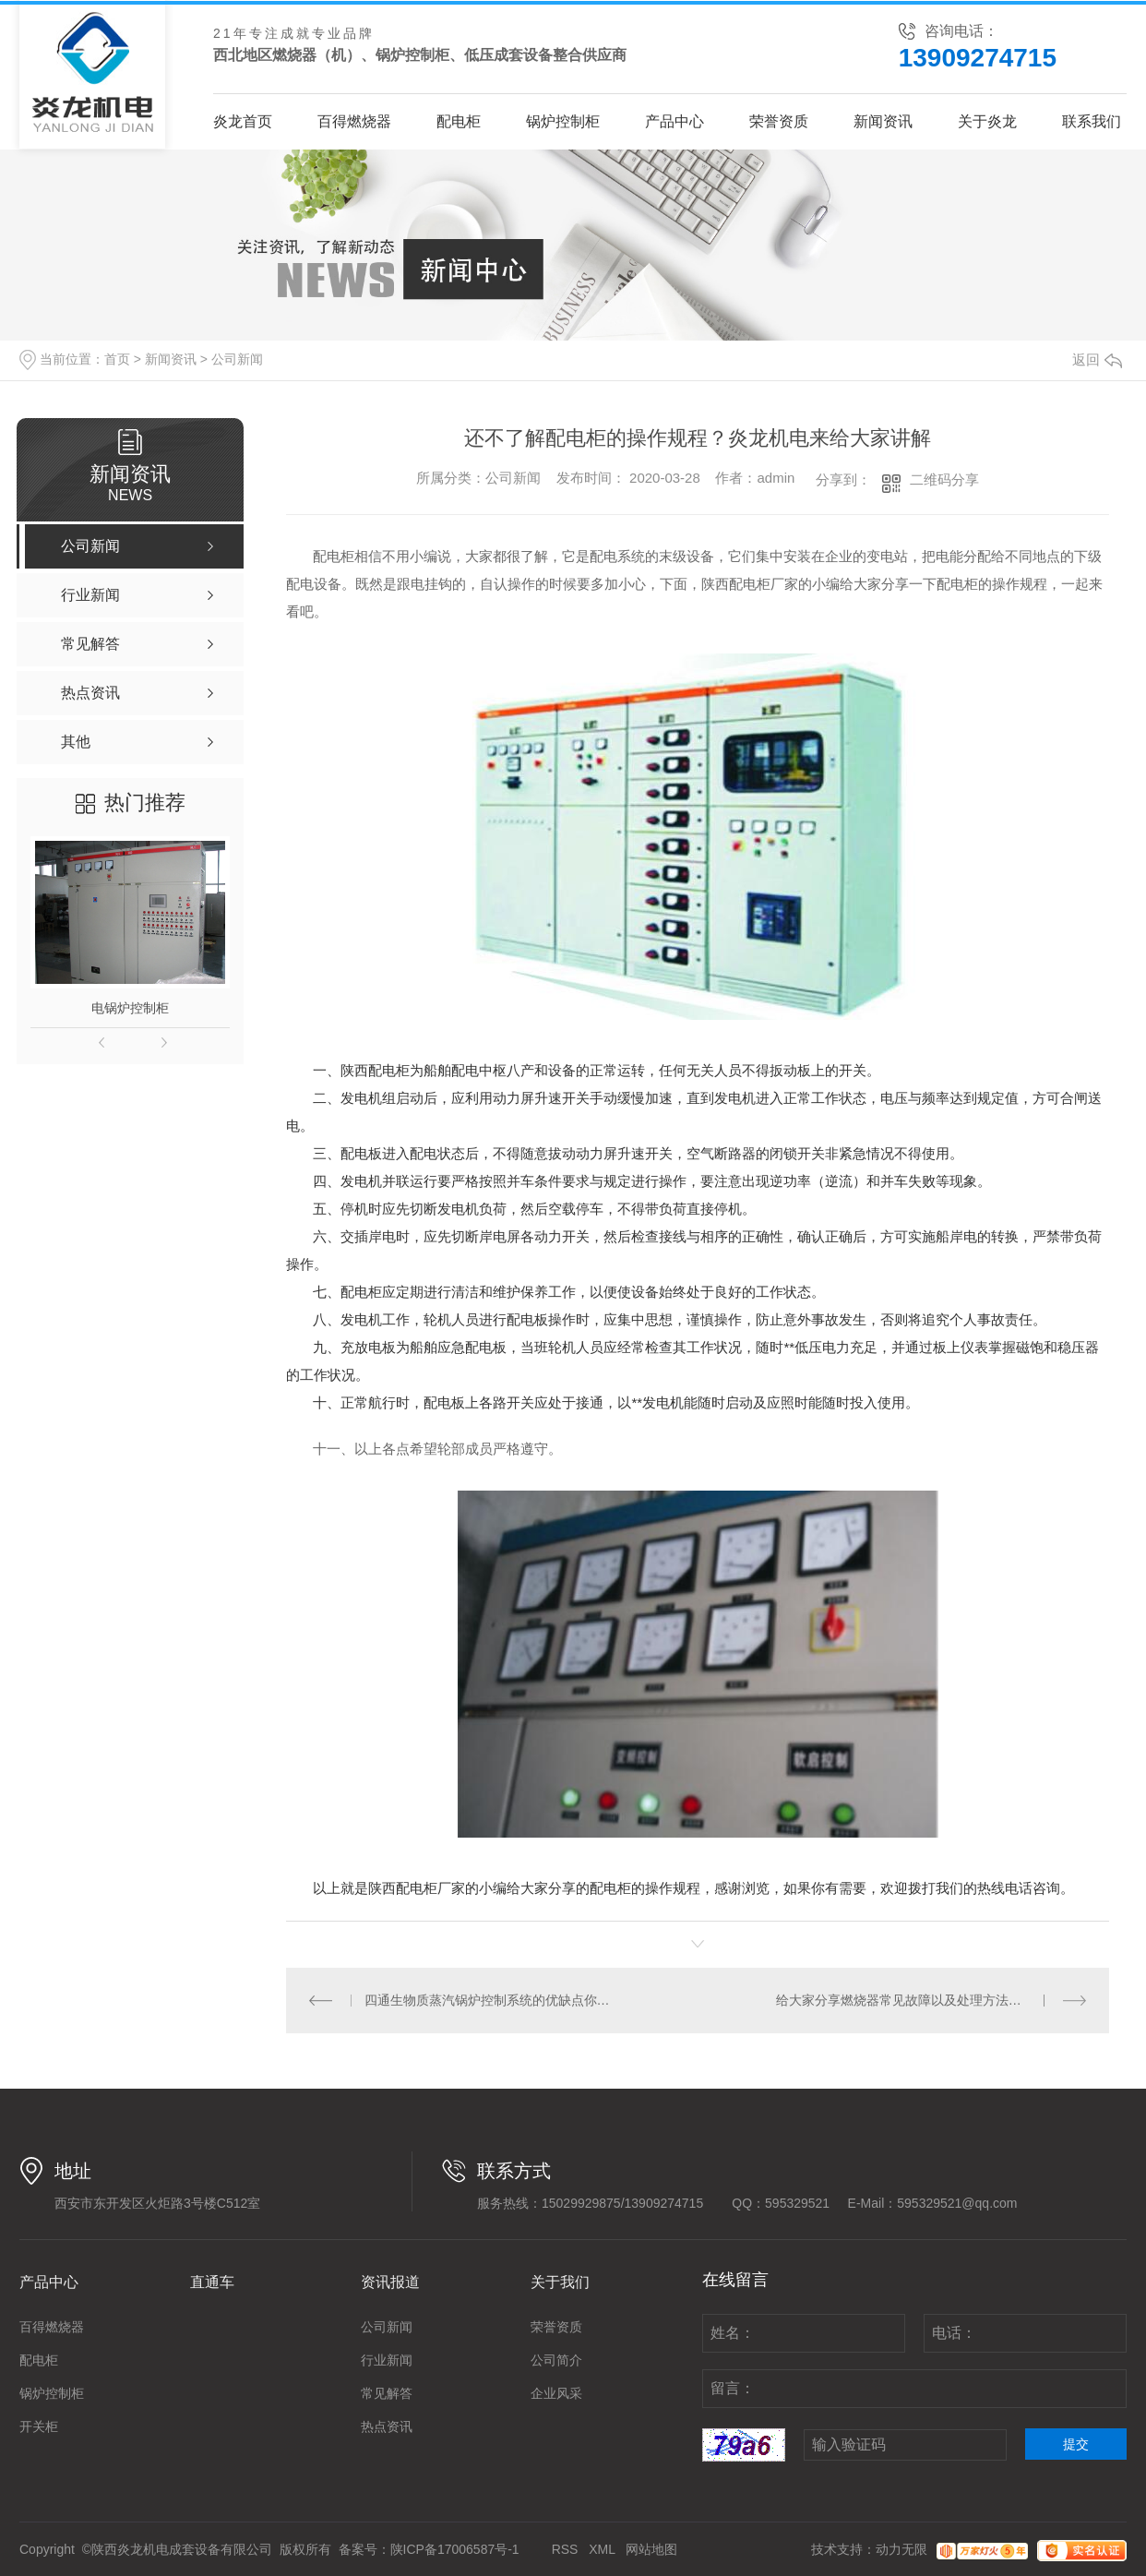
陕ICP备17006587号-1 (454, 2549)
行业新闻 (386, 2360)
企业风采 (556, 2393)
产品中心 (674, 121)
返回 (1097, 359)
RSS (565, 2549)
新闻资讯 (883, 121)
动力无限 (901, 2549)
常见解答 (386, 2393)
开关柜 (38, 2426)
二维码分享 (944, 479)
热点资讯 (386, 2426)
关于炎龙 (987, 121)
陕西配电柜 (402, 1888)
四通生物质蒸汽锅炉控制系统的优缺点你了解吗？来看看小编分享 (492, 2000)
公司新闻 (237, 359)
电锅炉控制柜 (130, 1007)
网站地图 (651, 2549)
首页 (117, 359)
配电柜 (458, 121)
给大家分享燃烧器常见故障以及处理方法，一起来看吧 (931, 2000)
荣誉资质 (778, 121)
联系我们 (1091, 121)
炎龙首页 (242, 121)
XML (602, 2549)
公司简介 (556, 2360)
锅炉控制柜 (563, 121)
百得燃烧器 (354, 121)
